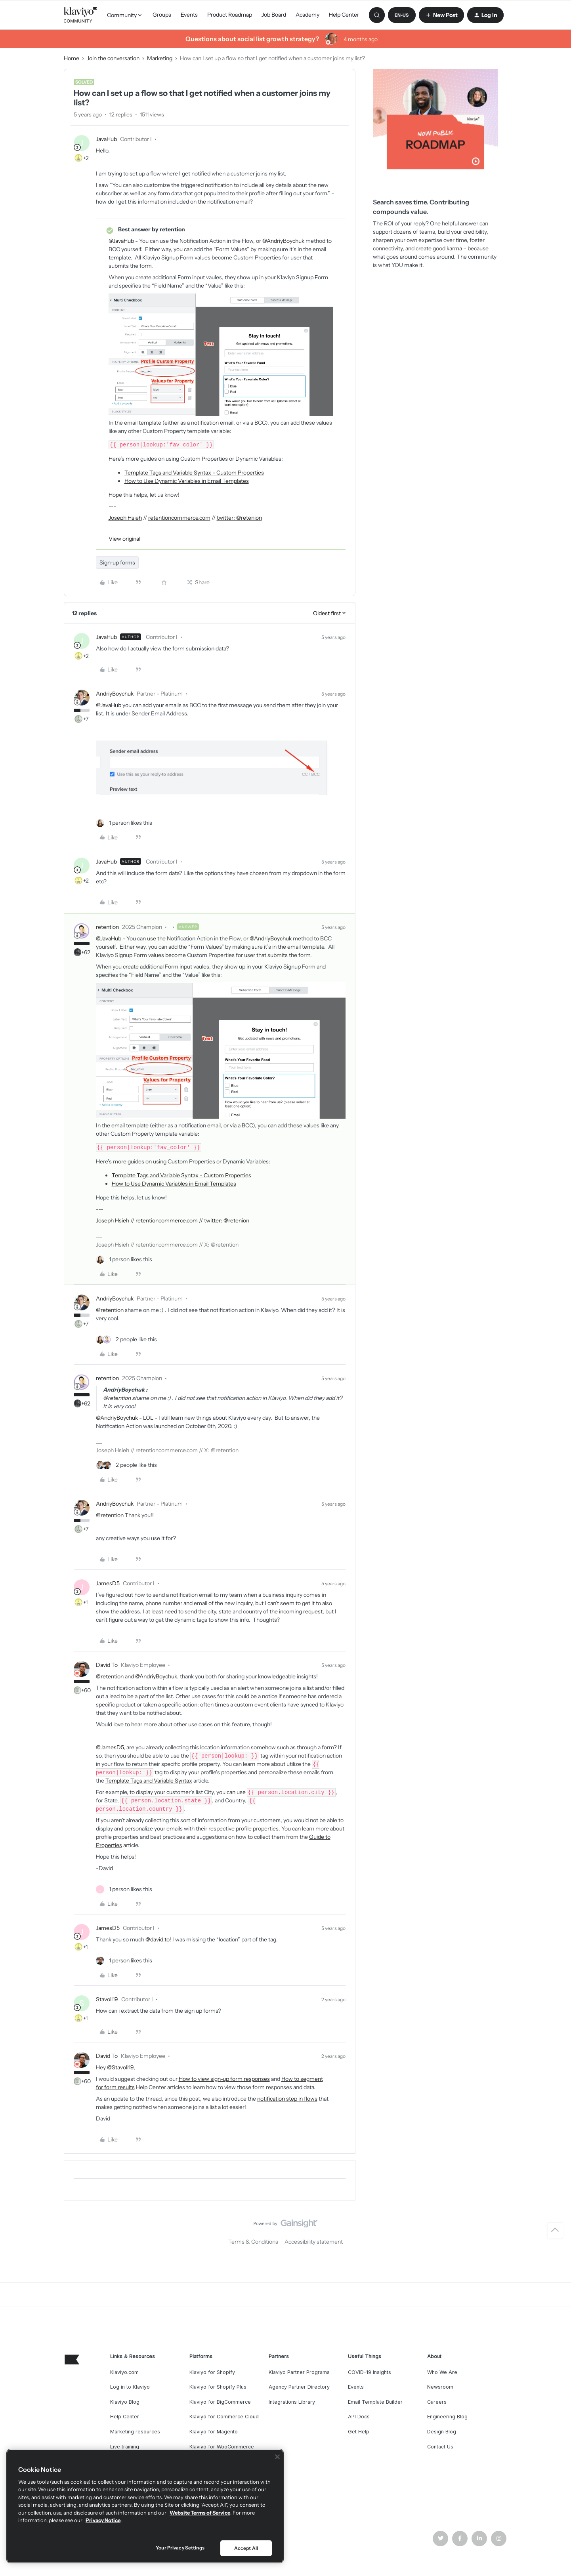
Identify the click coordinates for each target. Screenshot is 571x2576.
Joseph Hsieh (125, 517)
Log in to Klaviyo (130, 2387)
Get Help (358, 2432)
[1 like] (124, 823)
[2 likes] (126, 1339)
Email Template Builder (375, 2402)
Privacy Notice (103, 2520)
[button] (402, 15)
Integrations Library (292, 2402)
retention (107, 926)
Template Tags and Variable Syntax (148, 1780)
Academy (307, 14)
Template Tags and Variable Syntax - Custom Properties (194, 472)
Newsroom (440, 2387)
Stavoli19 (107, 1999)
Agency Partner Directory (299, 2387)
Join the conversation (113, 58)
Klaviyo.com (124, 2372)
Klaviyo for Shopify (212, 2372)
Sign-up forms (117, 562)
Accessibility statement (314, 2241)
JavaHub (106, 139)
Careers (437, 2402)
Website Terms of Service (200, 2512)
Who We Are (442, 2372)
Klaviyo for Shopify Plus (217, 2387)
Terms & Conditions (253, 2241)
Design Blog (441, 2432)
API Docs (359, 2417)
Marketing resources (135, 2432)
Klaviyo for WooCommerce (221, 2447)
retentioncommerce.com (179, 517)
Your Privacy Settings (180, 2548)
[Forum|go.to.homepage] (81, 15)
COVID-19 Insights (369, 2372)
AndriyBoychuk (115, 693)
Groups (162, 14)
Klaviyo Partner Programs (299, 2372)
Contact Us (440, 2447)
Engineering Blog (447, 2417)
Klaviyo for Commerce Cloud (224, 2417)
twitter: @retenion (239, 517)
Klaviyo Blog (124, 2402)
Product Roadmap (229, 14)
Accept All (246, 2548)
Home (71, 58)
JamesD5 (108, 1583)
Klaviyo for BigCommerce (220, 2402)
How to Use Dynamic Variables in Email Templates (186, 480)
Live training (124, 2447)
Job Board (274, 14)
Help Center (344, 14)
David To (107, 1664)
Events (189, 14)
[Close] (277, 2456)
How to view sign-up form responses (224, 2078)
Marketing (159, 58)
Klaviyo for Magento (213, 2432)
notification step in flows (287, 2098)
